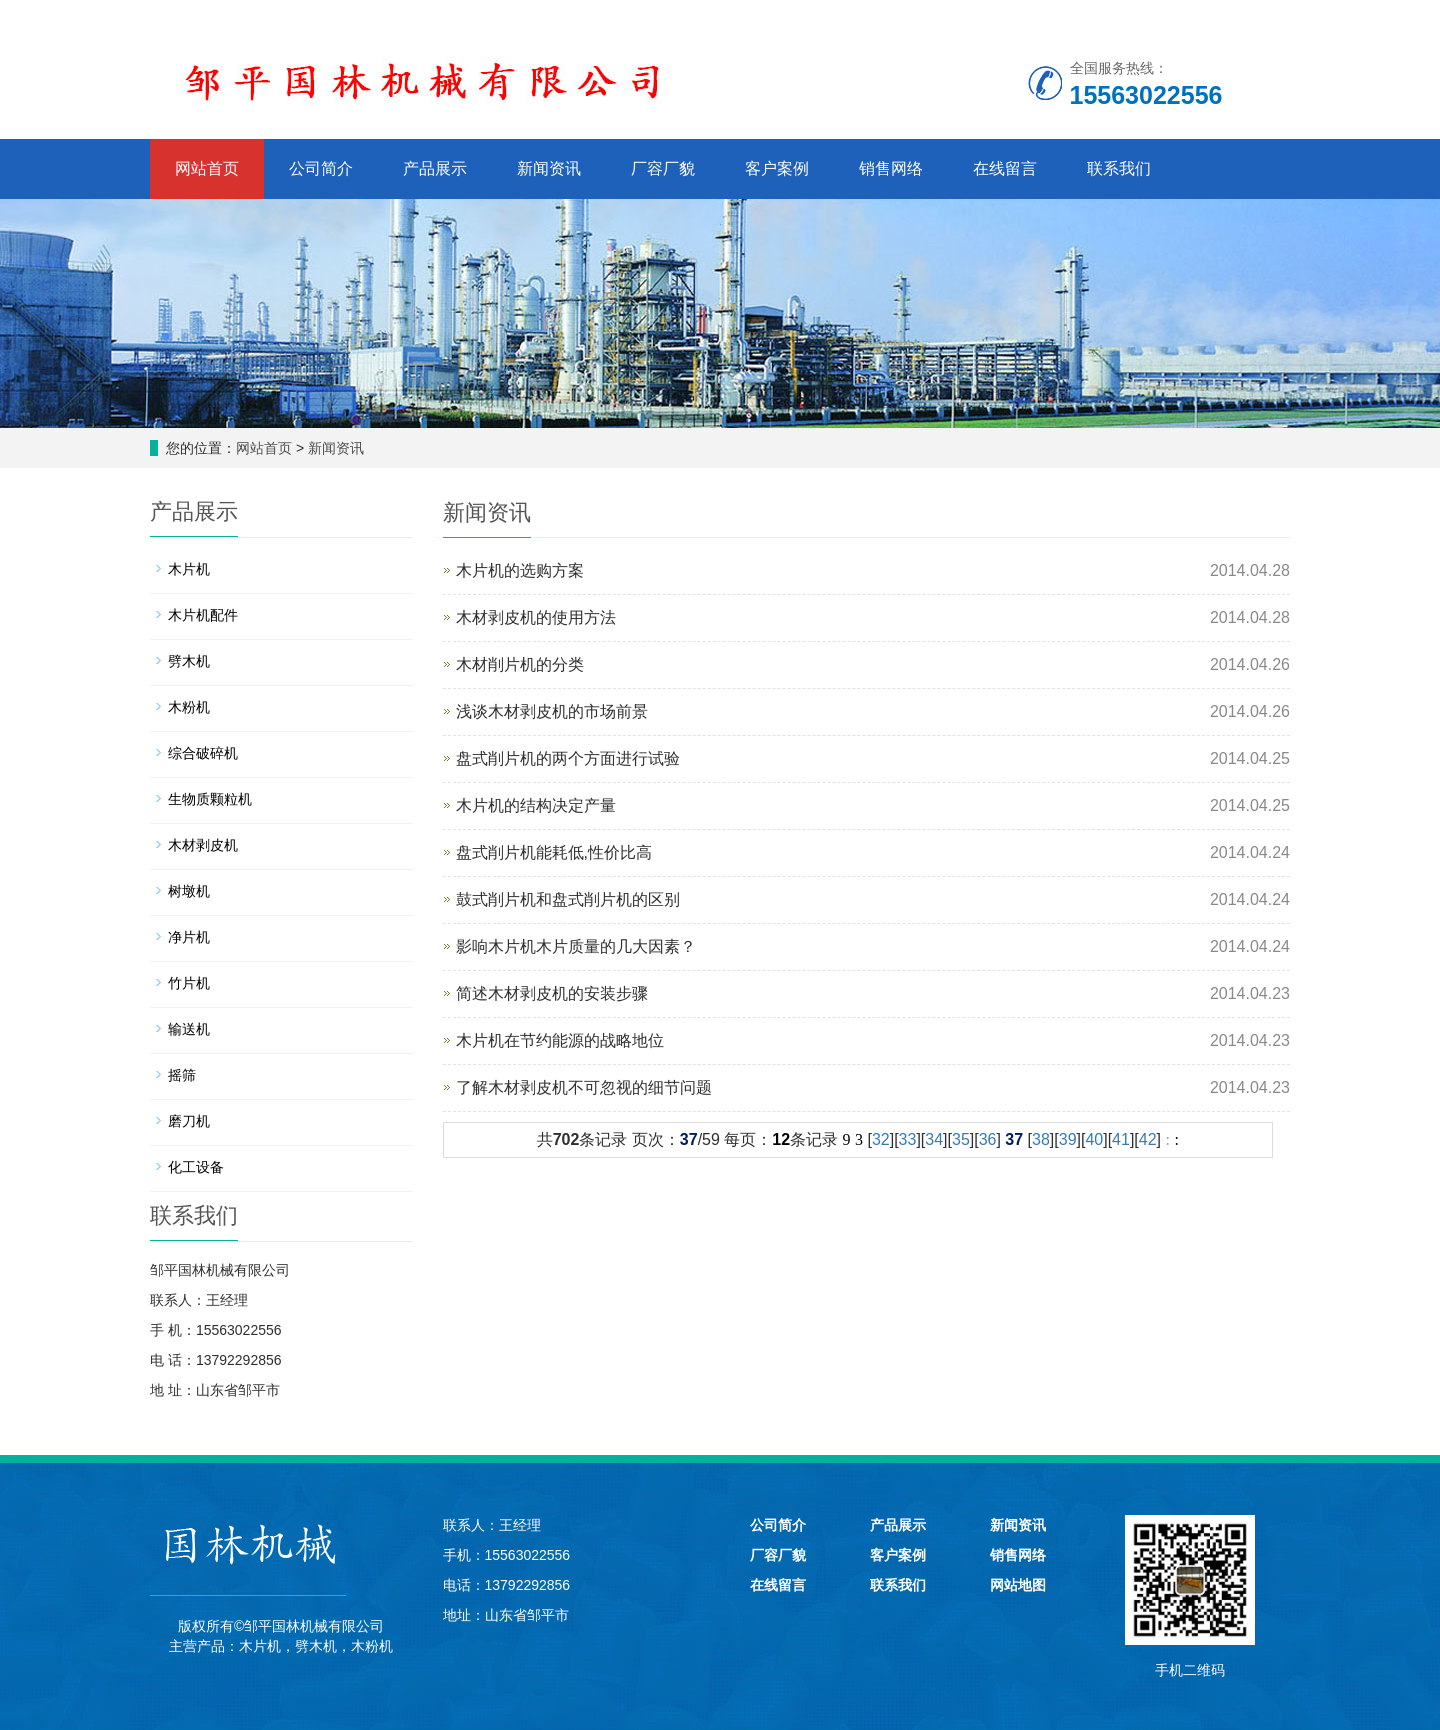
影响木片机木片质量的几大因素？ (576, 946)
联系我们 (1119, 168)
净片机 (189, 937)
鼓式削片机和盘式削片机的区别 (568, 899)
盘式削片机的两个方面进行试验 (568, 758)
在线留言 (1005, 168)
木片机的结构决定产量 (536, 805)
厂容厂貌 (663, 168)
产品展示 (435, 168)
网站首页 (207, 168)
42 (1148, 1139)
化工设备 (196, 1167)
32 (881, 1139)
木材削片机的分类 (520, 664)
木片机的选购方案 (520, 570)
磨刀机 (189, 1121)
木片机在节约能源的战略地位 (560, 1040)
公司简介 (321, 168)
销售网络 (891, 168)
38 (1041, 1139)
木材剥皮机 (203, 845)
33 (908, 1139)
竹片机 (189, 983)
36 (988, 1139)
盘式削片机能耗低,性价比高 (554, 852)
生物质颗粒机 (210, 799)
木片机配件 (203, 615)
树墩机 (189, 891)
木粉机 (189, 707)
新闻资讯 (549, 168)
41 (1121, 1139)
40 (1094, 1139)
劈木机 (189, 661)
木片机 (189, 569)
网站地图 (1018, 1585)
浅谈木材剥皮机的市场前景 (552, 711)
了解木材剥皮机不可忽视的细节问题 (584, 1087)
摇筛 (182, 1075)
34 (934, 1139)
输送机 (189, 1029)
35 (961, 1139)
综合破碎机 (203, 753)
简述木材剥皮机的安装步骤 (552, 993)
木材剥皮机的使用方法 (536, 617)
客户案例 (777, 168)
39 (1068, 1139)
